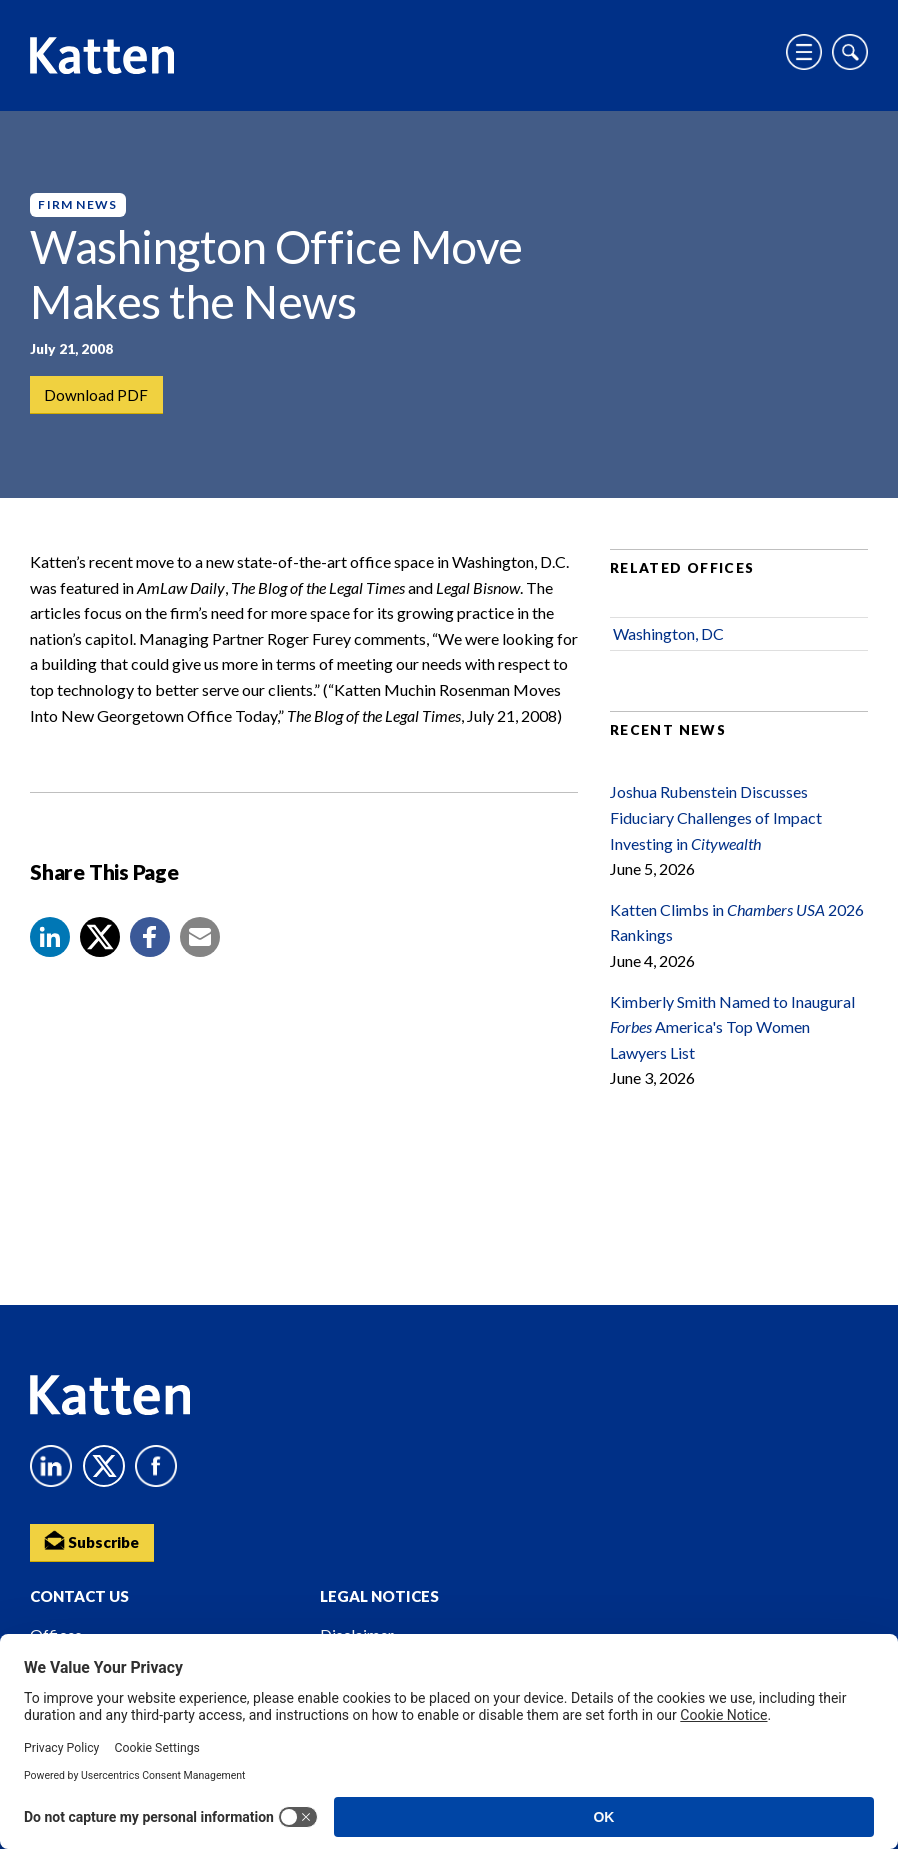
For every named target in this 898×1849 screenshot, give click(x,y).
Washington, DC (668, 645)
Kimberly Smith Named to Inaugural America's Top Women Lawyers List (732, 1038)
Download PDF (97, 395)
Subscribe (95, 1539)
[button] (50, 948)
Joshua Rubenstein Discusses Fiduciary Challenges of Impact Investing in (716, 829)
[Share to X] (100, 948)
